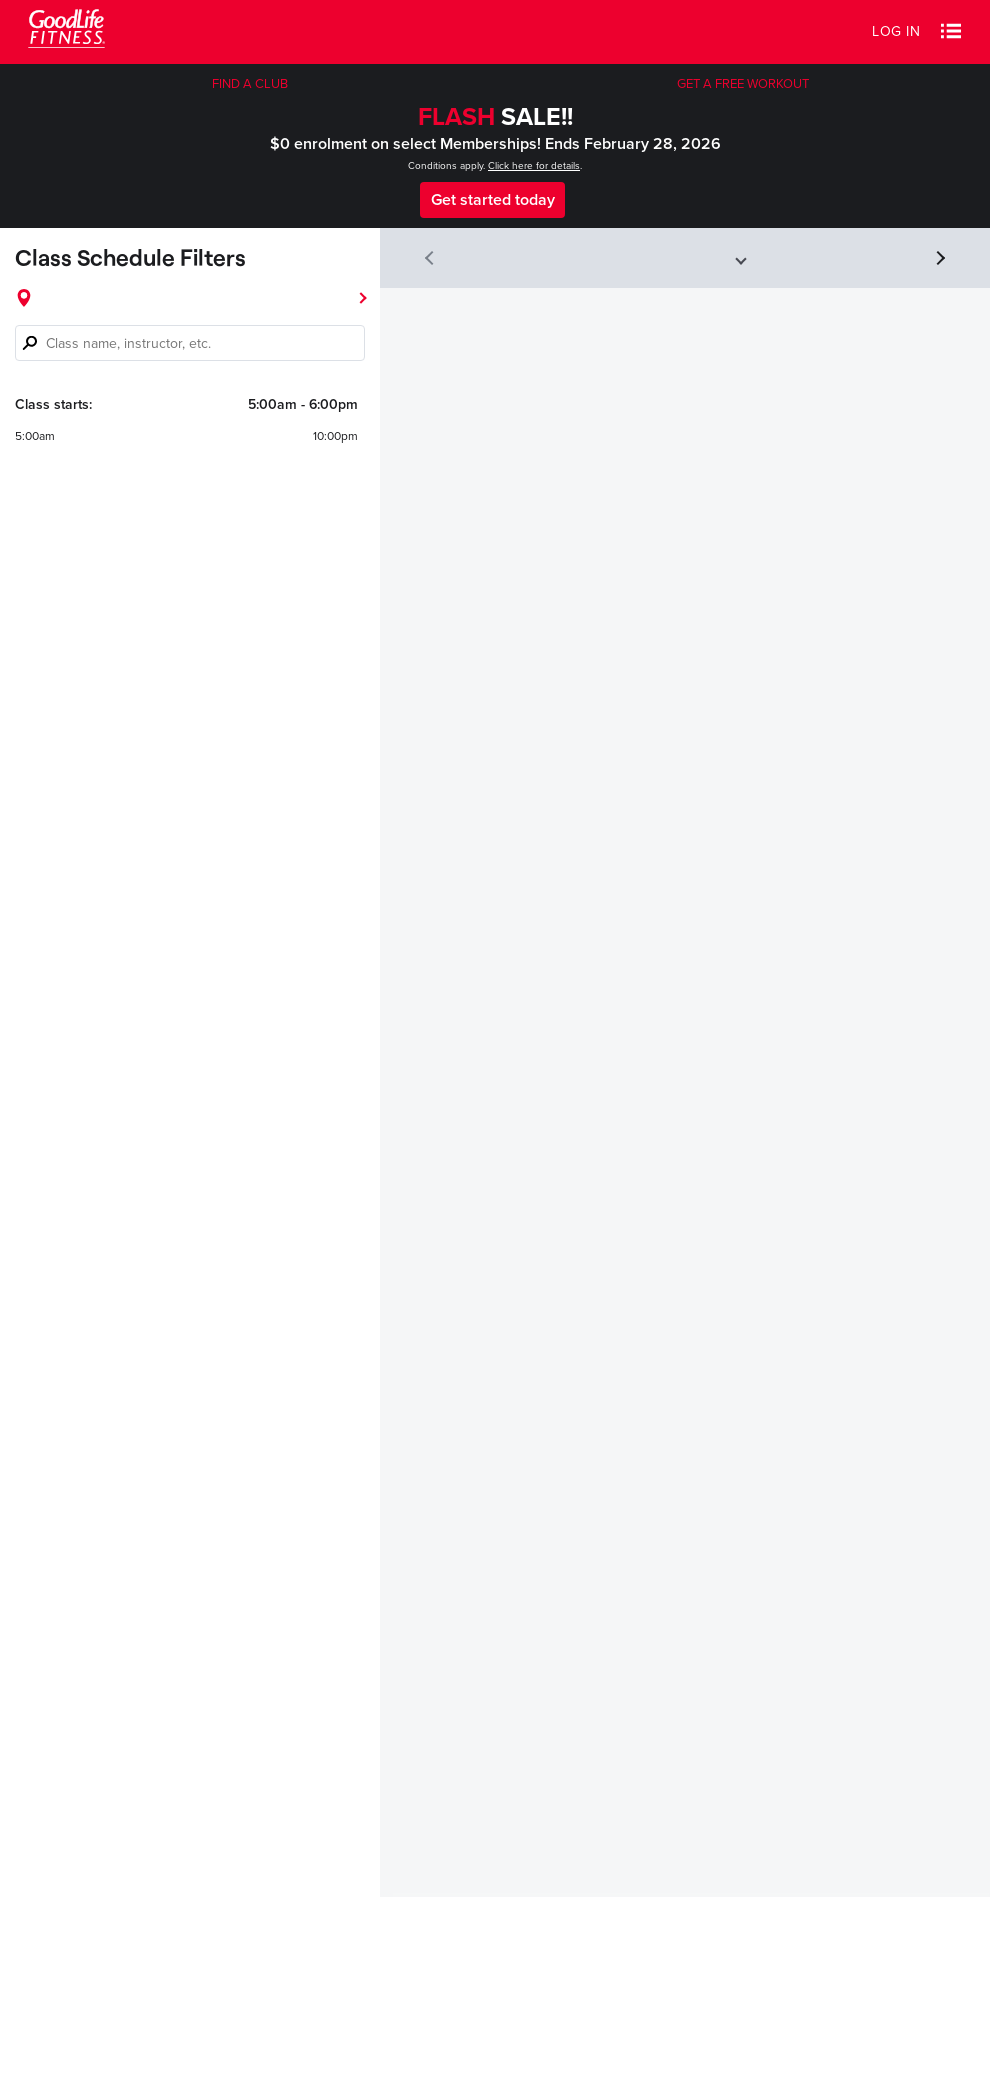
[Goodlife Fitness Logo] (66, 31)
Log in (896, 31)
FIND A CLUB (250, 84)
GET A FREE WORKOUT (743, 84)
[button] (951, 32)
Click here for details (534, 166)
